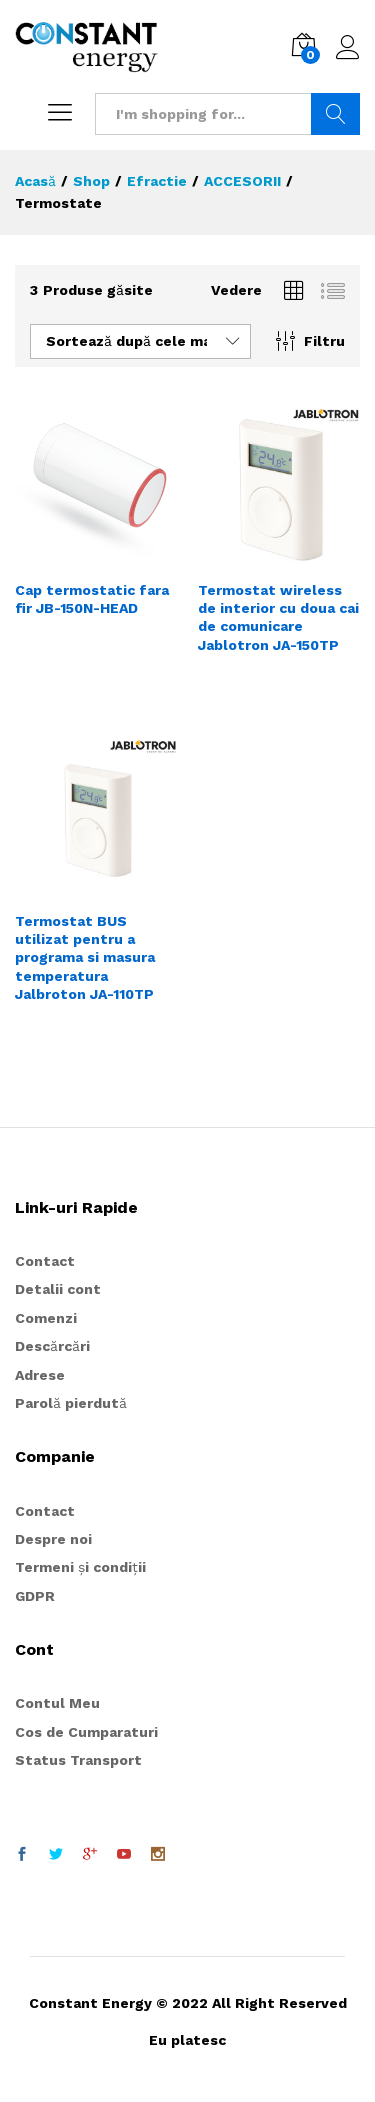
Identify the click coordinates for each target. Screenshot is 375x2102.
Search (335, 114)
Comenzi (46, 1318)
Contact (45, 1261)
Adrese (40, 1375)
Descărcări (52, 1346)
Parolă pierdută (71, 1403)
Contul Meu (57, 1703)
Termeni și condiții (80, 1567)
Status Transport (78, 1760)
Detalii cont (58, 1289)
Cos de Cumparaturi (86, 1732)
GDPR (35, 1596)
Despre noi (53, 1539)
